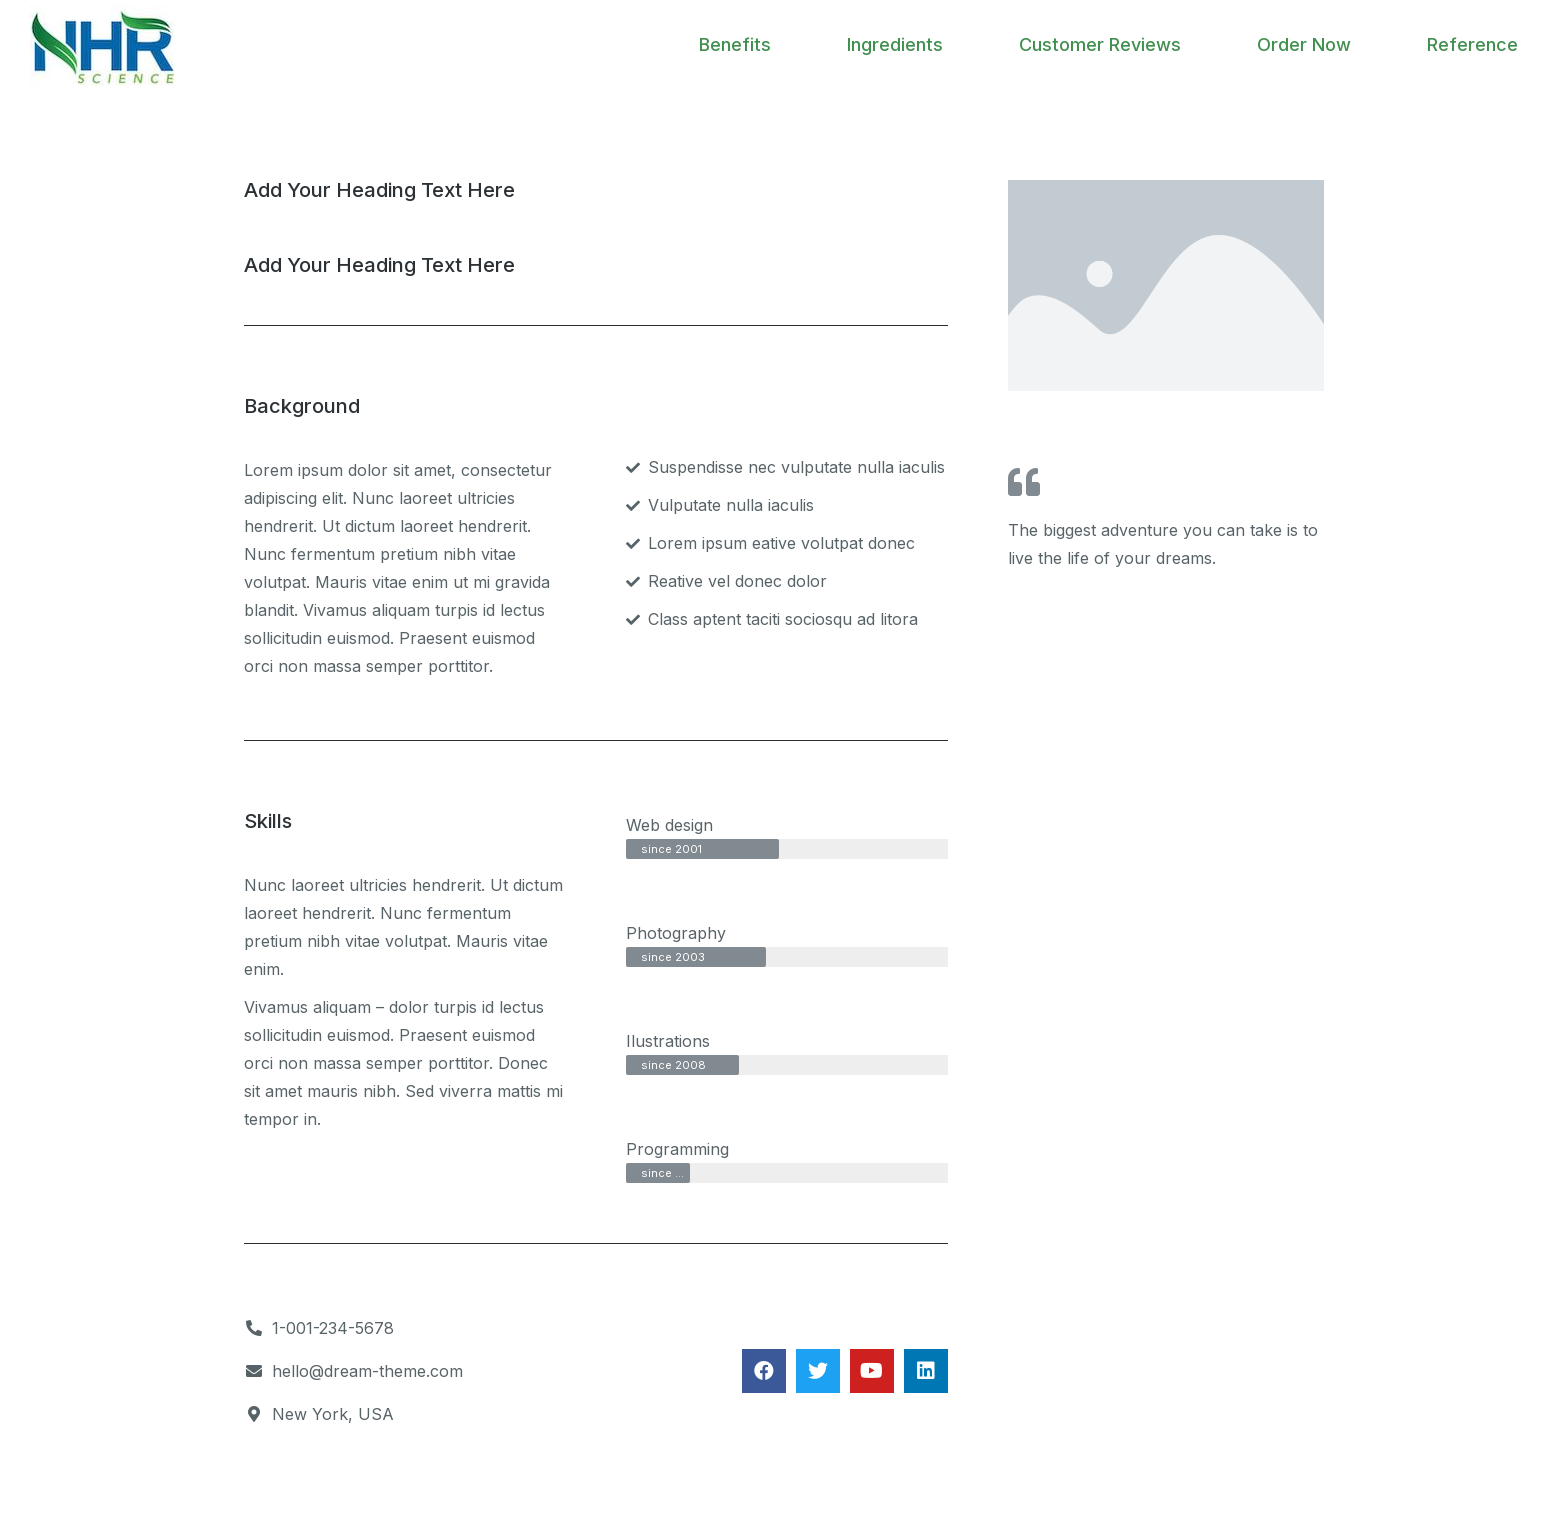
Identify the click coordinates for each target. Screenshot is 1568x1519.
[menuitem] (735, 45)
